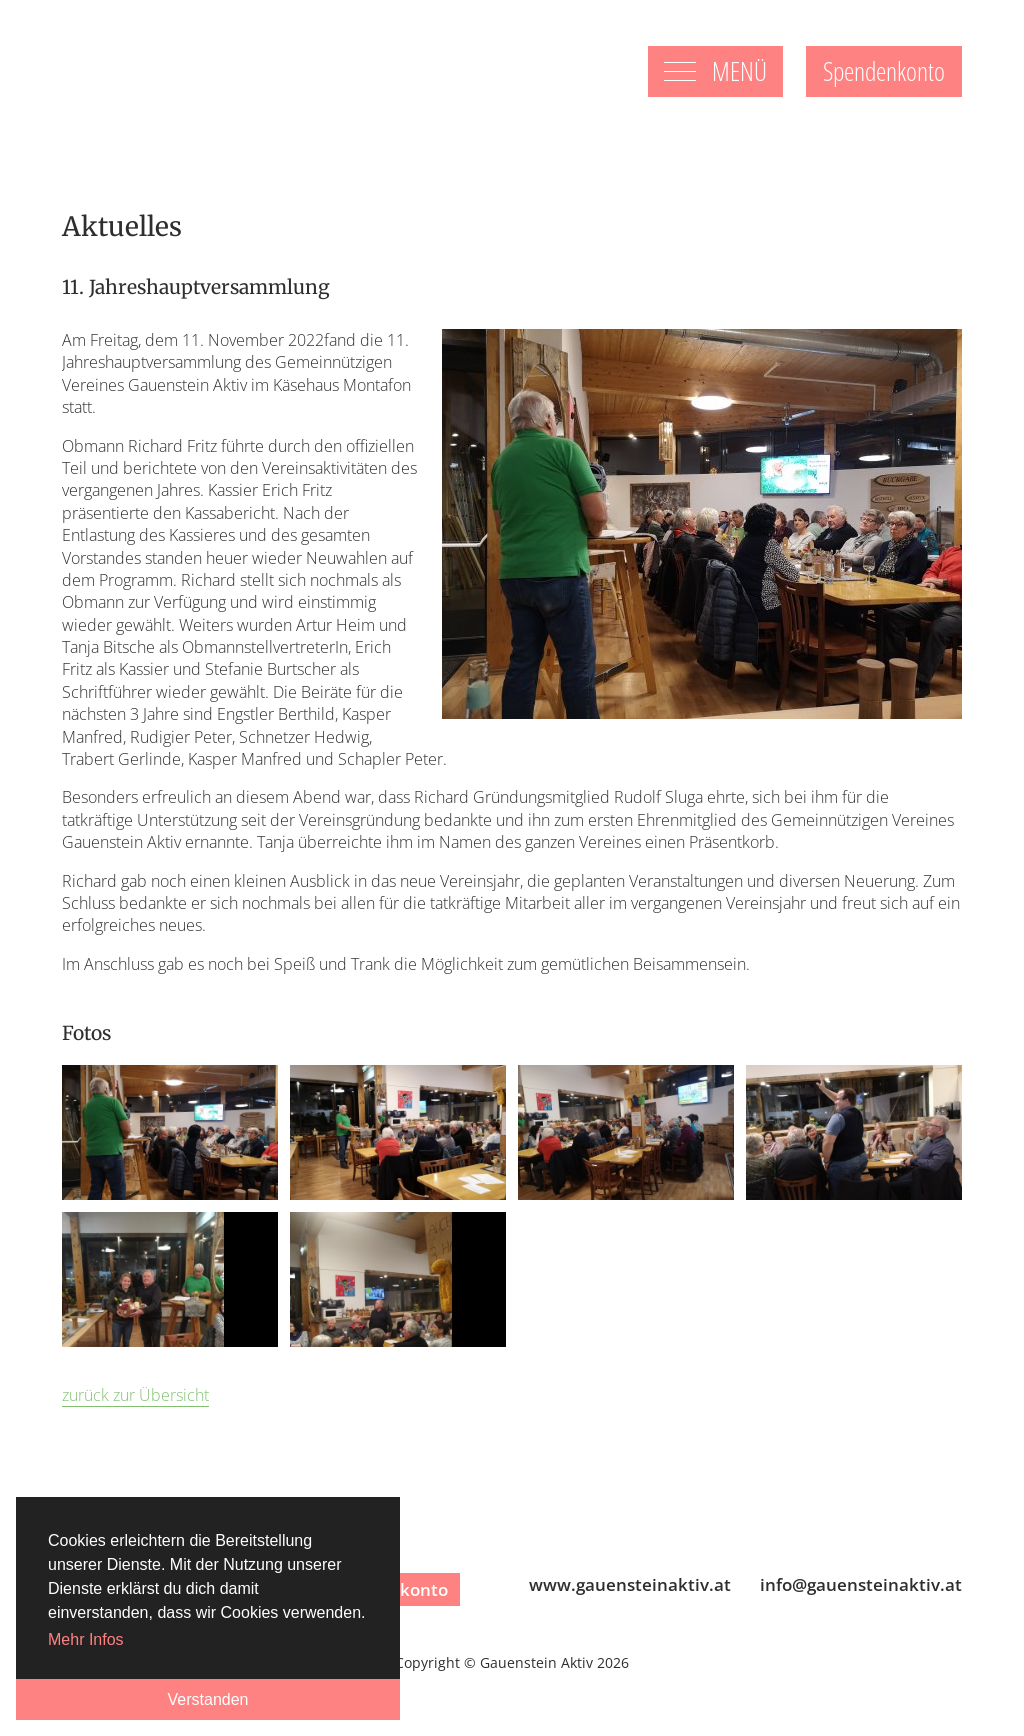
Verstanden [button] (208, 1699)
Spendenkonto (884, 71)
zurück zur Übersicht (135, 1395)
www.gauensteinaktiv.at (630, 1584)
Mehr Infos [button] (86, 1639)
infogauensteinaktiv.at (861, 1584)
